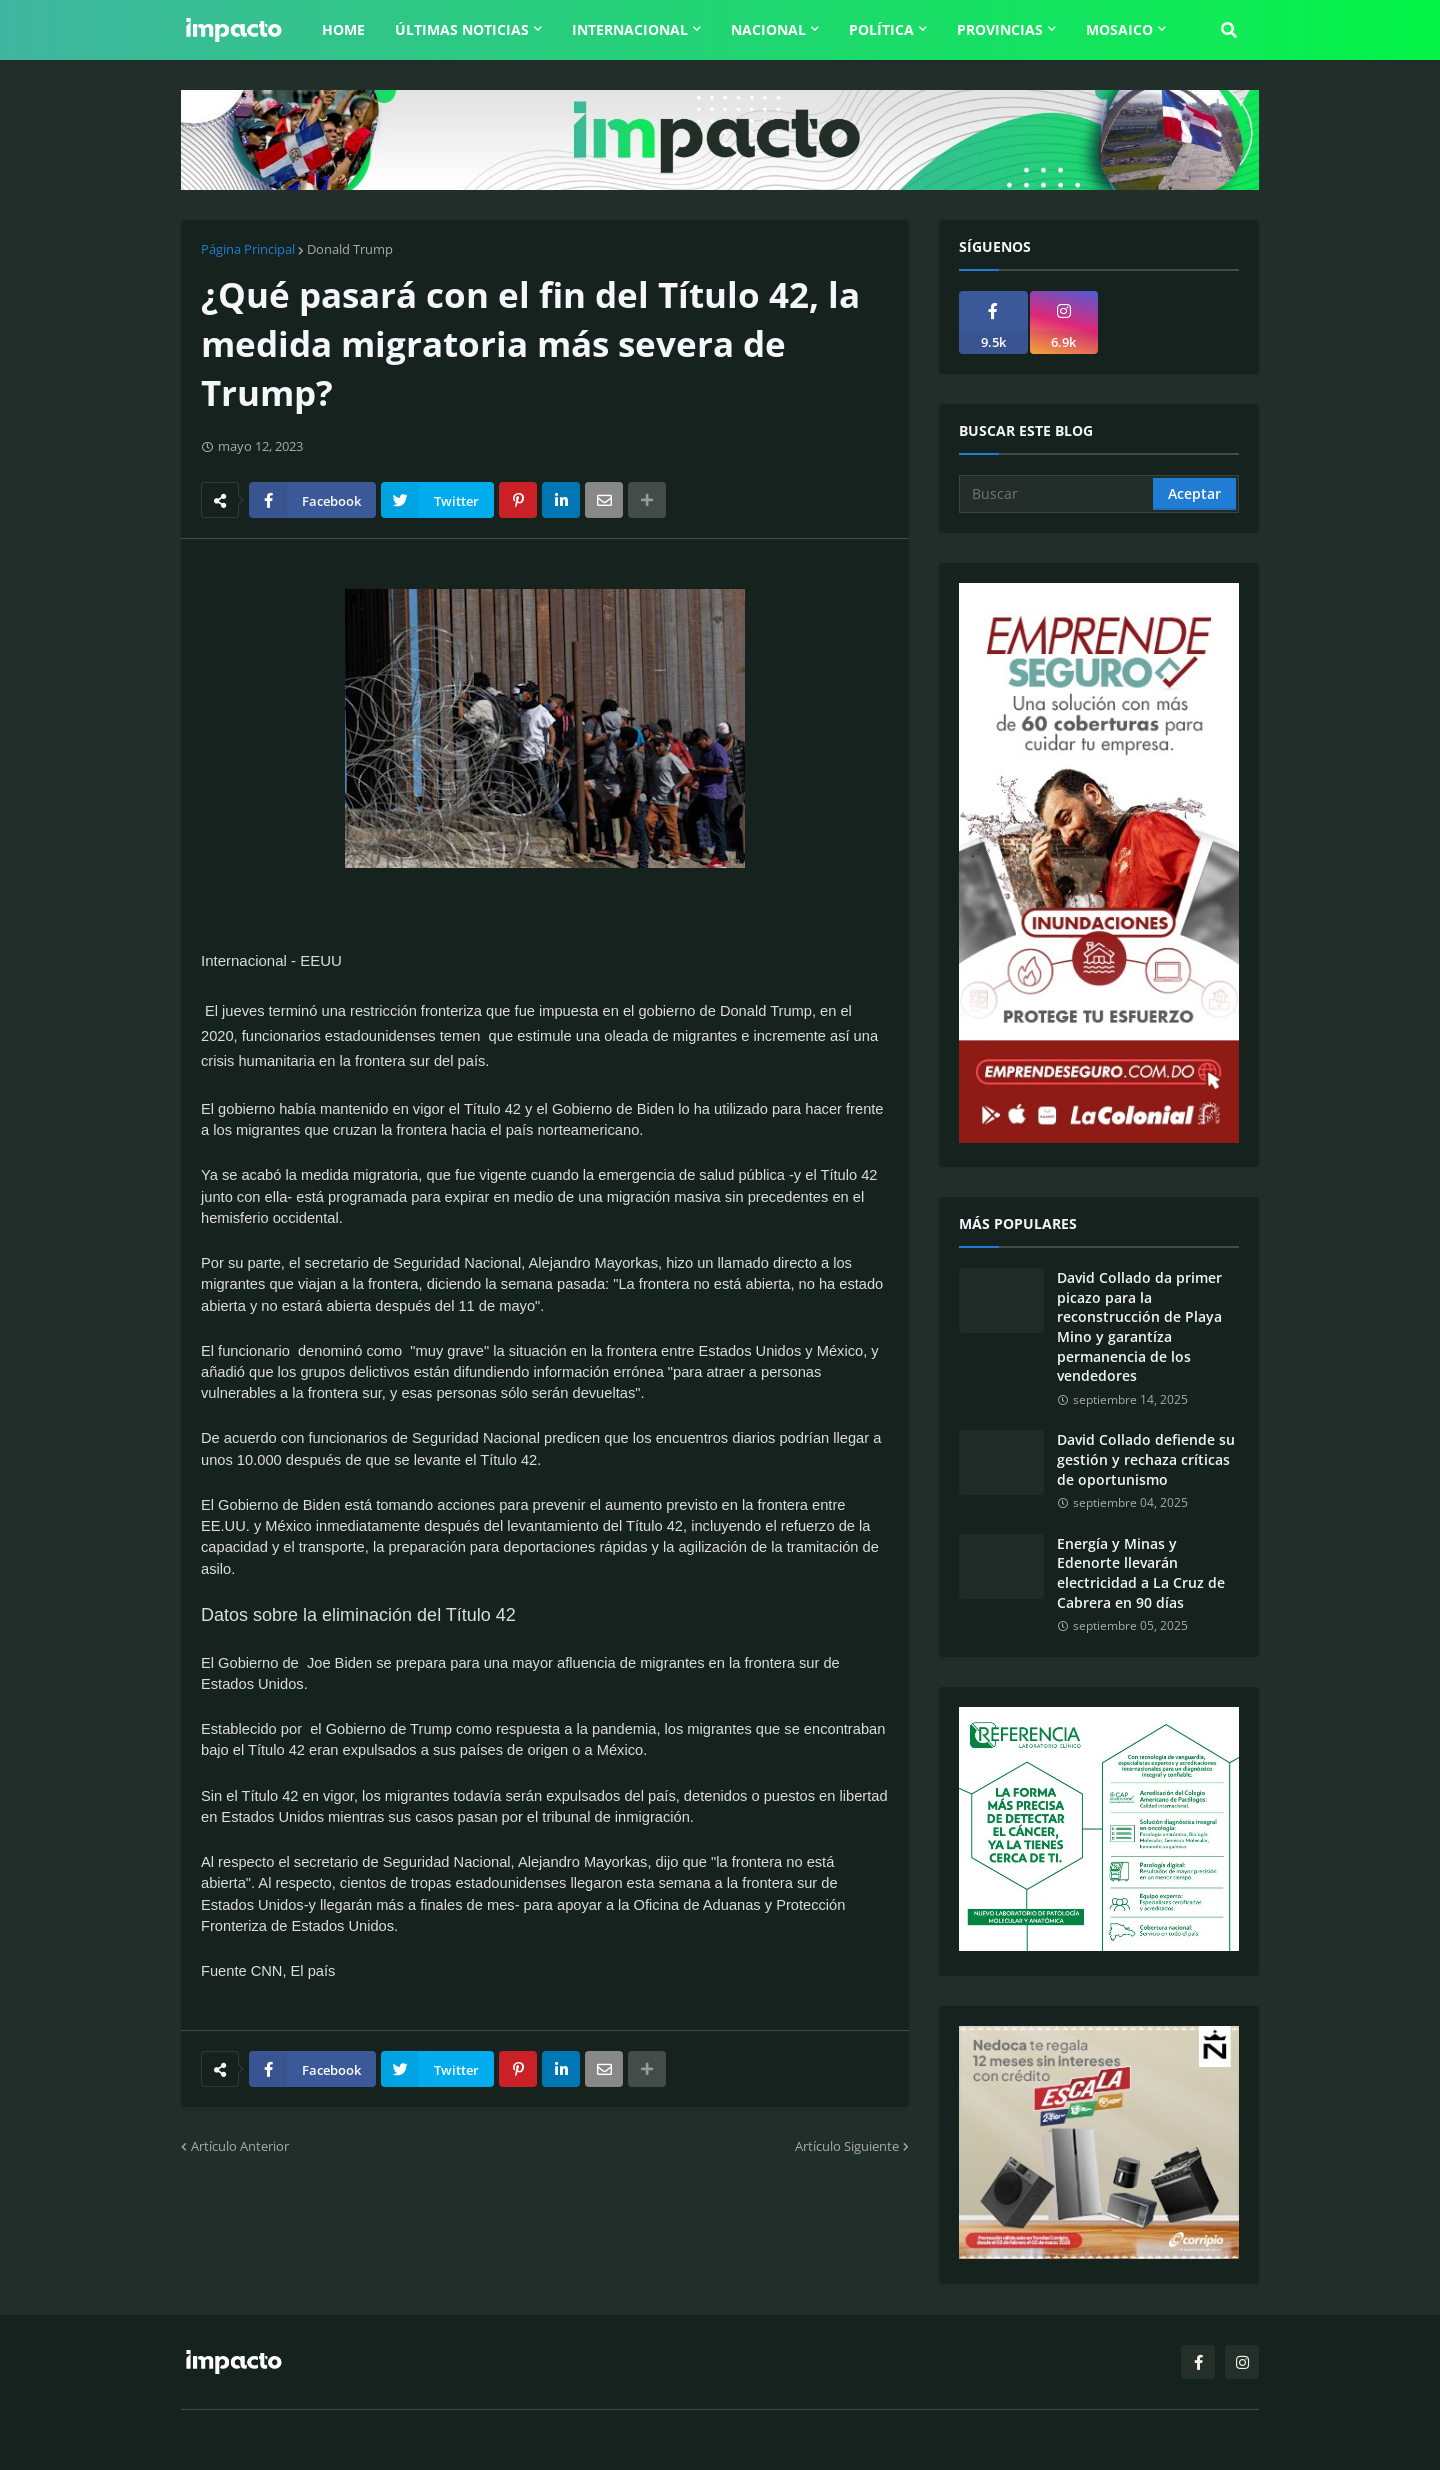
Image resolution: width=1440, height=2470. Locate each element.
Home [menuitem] (343, 29)
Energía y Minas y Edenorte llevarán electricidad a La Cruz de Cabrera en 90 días (1141, 1573)
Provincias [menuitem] (1000, 29)
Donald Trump (350, 249)
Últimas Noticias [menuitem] (462, 29)
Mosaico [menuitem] (1119, 29)
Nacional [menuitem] (768, 29)
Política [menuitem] (881, 29)
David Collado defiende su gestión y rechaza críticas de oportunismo (1146, 1459)
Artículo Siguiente (847, 2146)
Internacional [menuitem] (630, 29)
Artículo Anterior (240, 2146)
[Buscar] (1057, 494)
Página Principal (248, 249)
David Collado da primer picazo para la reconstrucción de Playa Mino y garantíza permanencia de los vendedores (1139, 1326)
